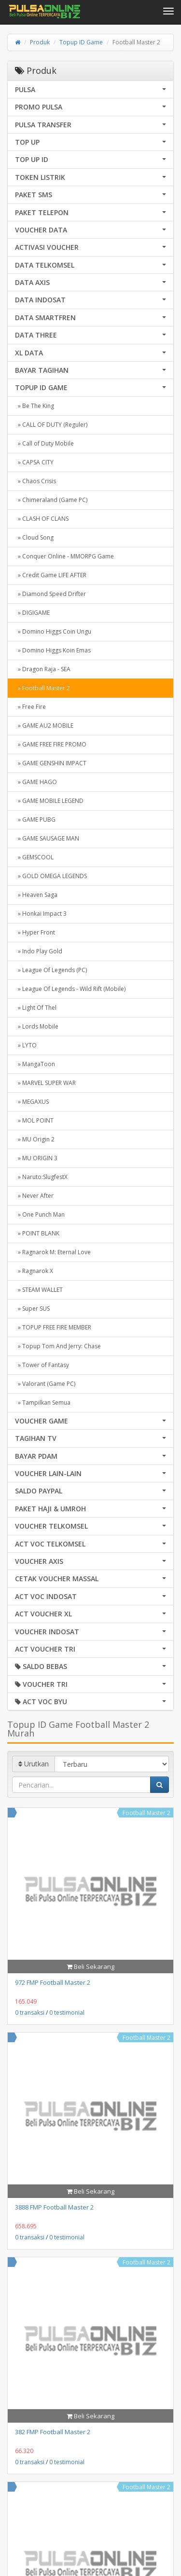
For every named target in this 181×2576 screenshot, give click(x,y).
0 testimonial (66, 2012)
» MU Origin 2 (35, 1139)
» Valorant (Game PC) (45, 1384)
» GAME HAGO (36, 782)
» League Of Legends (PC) (51, 970)
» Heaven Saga (36, 895)
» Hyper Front (35, 932)
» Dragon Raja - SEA (42, 669)
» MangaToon (35, 1064)
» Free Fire (30, 707)
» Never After (34, 1196)
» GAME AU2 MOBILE (44, 725)
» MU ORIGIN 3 (36, 1158)
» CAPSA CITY (34, 462)
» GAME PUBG (35, 819)
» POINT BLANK (37, 1233)
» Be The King (34, 406)
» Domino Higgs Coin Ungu (53, 631)
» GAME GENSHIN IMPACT (50, 763)
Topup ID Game (81, 42)
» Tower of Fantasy (42, 1365)
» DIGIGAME (32, 613)
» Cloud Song (34, 537)
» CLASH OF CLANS (42, 519)
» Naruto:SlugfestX (41, 1177)
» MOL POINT (34, 1120)
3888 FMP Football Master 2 (54, 2207)
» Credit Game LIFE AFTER (50, 575)
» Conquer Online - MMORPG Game (64, 556)
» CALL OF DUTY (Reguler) (51, 424)
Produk (40, 42)
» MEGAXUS (32, 1102)
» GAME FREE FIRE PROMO (50, 744)
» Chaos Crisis (35, 481)
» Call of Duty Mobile (44, 443)
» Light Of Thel (35, 1007)
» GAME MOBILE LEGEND (49, 801)
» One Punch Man (40, 1214)
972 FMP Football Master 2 (52, 1982)
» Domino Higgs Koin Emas (53, 650)
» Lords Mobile (36, 1026)
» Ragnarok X (34, 1271)
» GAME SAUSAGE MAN (47, 838)
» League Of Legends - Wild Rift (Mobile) (70, 989)
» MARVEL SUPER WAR (45, 1083)
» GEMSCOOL (34, 857)
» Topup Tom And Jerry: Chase (58, 1346)
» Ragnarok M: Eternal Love (53, 1252)
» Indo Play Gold (38, 951)
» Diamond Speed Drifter (50, 594)
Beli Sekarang (90, 1966)
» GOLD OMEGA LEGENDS (51, 876)
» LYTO (26, 1045)
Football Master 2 (146, 1813)
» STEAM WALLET (39, 1290)
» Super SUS (32, 1308)
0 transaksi (29, 2012)
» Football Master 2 (42, 688)
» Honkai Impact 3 (41, 913)
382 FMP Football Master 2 (52, 2431)
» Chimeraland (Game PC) (51, 500)
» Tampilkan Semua (42, 1402)
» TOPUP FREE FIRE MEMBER (53, 1327)
